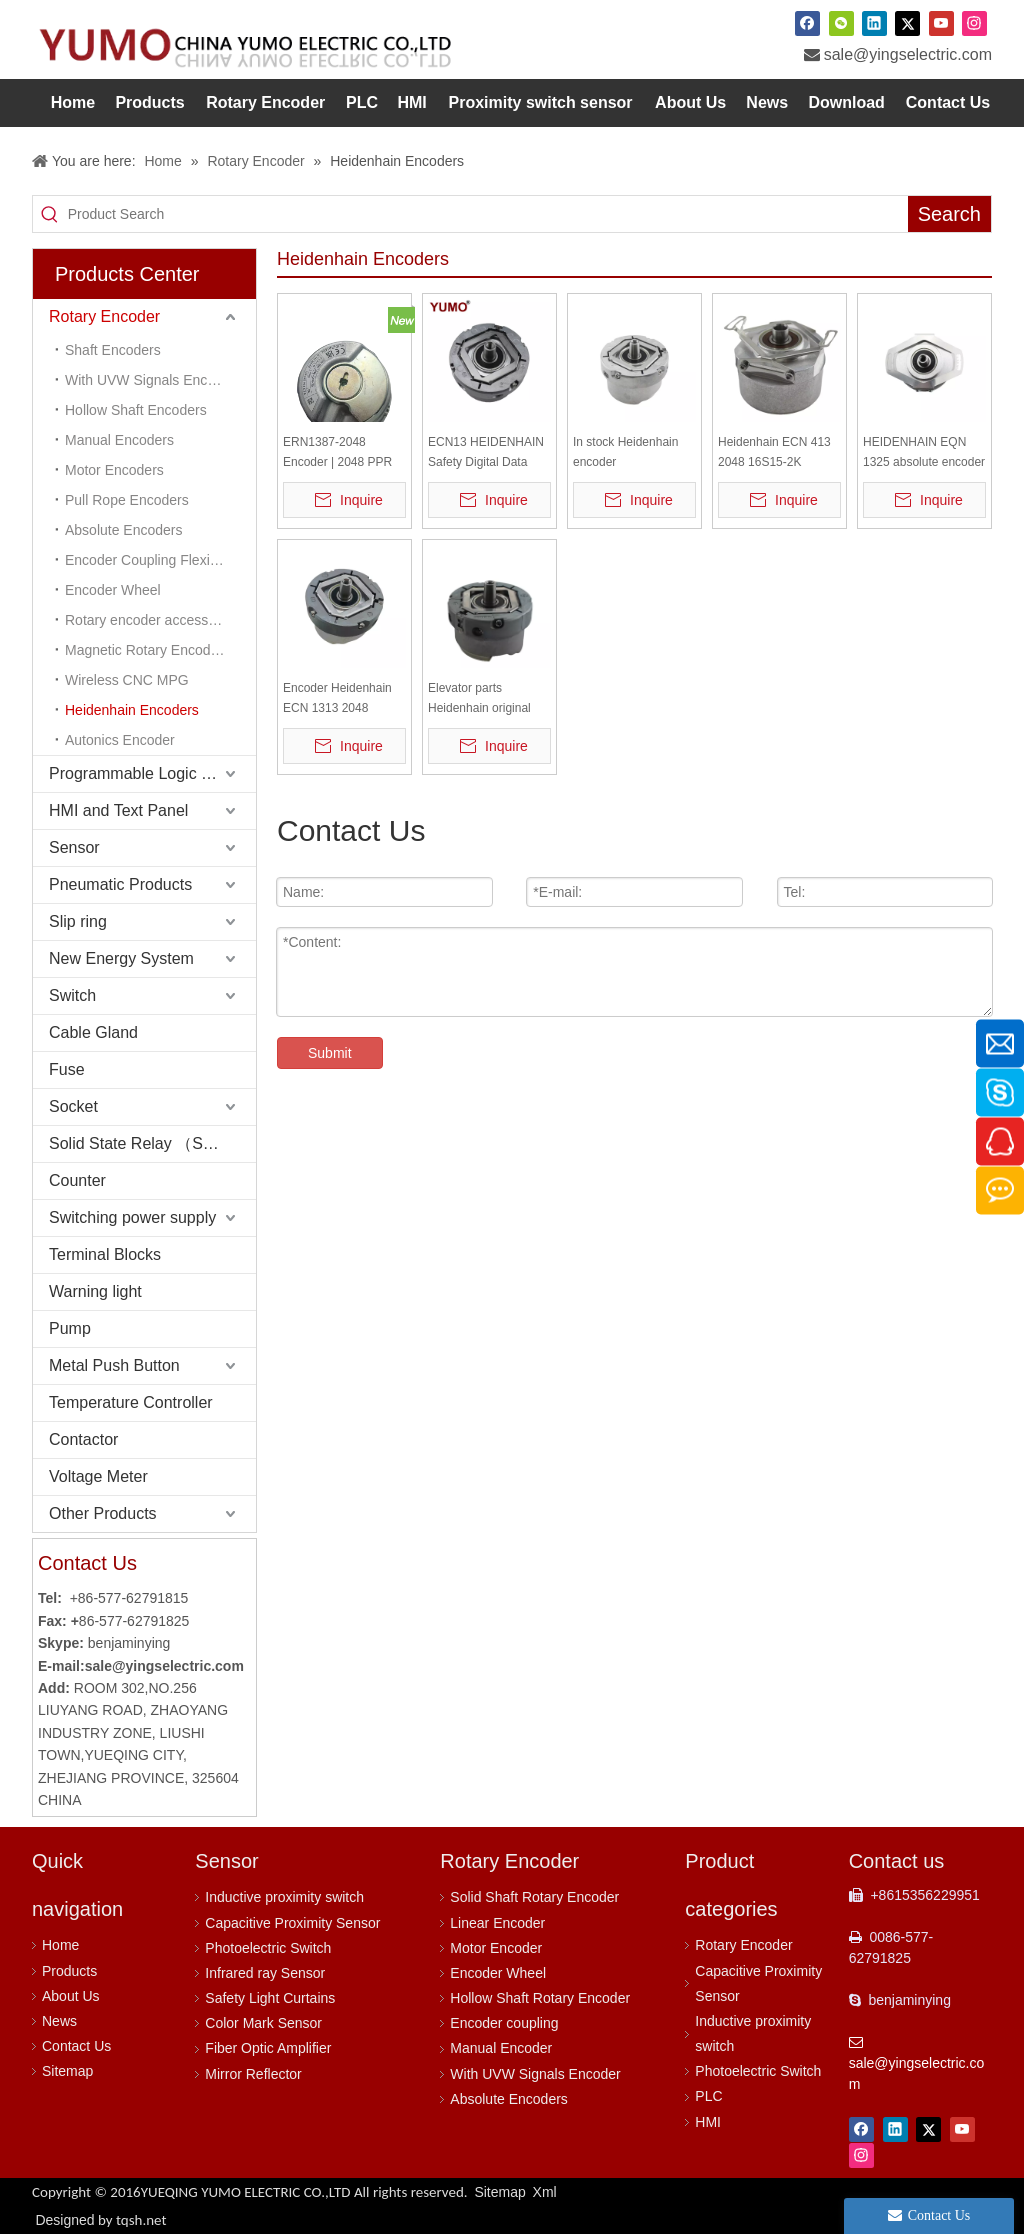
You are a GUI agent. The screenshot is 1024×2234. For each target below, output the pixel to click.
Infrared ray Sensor (265, 1973)
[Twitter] (907, 23)
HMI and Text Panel (118, 810)
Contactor (83, 1439)
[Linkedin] (874, 23)
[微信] (841, 23)
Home (60, 1945)
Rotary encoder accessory (146, 620)
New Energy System (121, 958)
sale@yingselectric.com (908, 54)
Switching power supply (132, 1217)
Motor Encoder (496, 1948)
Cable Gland (93, 1032)
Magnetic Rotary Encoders (147, 650)
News (59, 2021)
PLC (708, 2096)
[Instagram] (974, 23)
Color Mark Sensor (263, 2023)
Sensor (74, 847)
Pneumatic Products (120, 884)
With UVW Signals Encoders (153, 380)
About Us (71, 1996)
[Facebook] (807, 23)
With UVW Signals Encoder (535, 2074)
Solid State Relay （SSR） (145, 1143)
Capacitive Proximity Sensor (292, 1923)
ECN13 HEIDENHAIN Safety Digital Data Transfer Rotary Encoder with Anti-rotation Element (486, 453)
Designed (100, 2220)
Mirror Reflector (253, 2074)
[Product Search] (488, 214)
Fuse (67, 1069)
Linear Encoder (497, 1923)
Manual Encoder (501, 2048)
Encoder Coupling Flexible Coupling (160, 560)
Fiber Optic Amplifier (268, 2048)
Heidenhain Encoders (132, 710)
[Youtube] (941, 23)
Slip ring (78, 921)
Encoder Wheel (113, 590)
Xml (545, 2192)
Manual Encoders (119, 440)
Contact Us (76, 2046)
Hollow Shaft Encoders (136, 410)
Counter (77, 1180)
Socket (73, 1106)
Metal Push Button (114, 1365)
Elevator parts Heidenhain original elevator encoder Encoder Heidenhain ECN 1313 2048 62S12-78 (482, 699)
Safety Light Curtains (270, 1998)
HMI (708, 2122)
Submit (330, 1053)
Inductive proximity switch (284, 1897)
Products (69, 1971)
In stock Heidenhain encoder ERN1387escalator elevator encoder (625, 453)
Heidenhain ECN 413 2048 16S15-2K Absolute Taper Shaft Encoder (774, 453)
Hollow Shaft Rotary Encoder (540, 1998)
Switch (72, 995)
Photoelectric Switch (268, 1948)
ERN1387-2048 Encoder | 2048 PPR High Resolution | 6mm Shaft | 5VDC (343, 453)
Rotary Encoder (104, 316)
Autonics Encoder (120, 740)
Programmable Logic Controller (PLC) (152, 773)
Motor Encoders (114, 470)
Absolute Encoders (124, 530)
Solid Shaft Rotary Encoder (534, 1897)
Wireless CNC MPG (127, 680)
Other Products (103, 1513)
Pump (70, 1328)
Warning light (95, 1291)
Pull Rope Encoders (127, 500)
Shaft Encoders (113, 350)
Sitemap (67, 2071)
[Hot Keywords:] (949, 214)
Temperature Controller (131, 1402)
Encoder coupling (504, 2023)
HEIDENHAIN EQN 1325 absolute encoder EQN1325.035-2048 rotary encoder (924, 453)
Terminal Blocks (105, 1254)
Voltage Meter (98, 1476)
